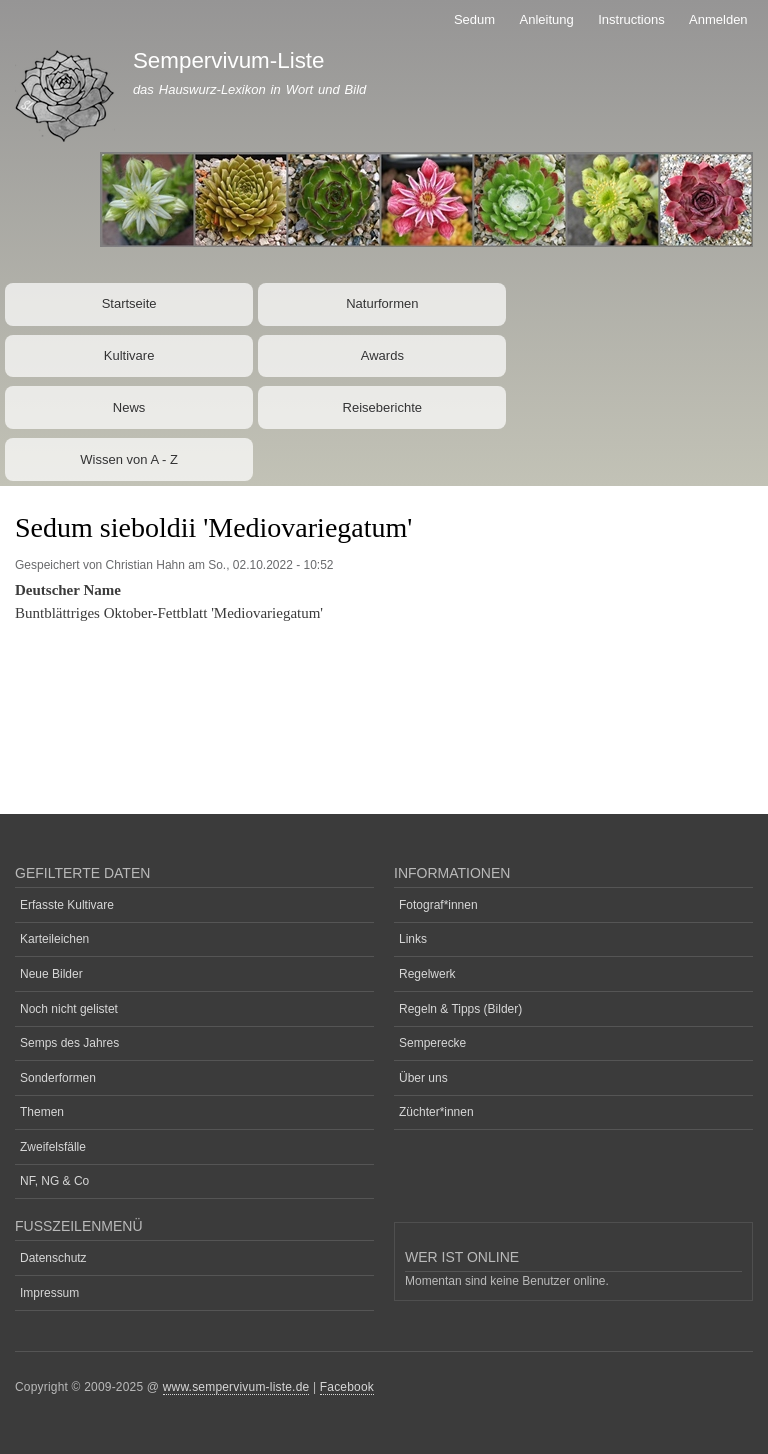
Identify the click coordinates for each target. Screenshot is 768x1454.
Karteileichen (54, 939)
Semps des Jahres (69, 1043)
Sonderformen (58, 1078)
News (129, 407)
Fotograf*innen (438, 905)
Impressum (49, 1293)
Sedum (474, 19)
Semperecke (432, 1043)
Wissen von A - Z (129, 459)
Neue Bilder (51, 974)
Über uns (423, 1078)
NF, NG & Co (54, 1181)
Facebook (347, 1387)
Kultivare (129, 355)
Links (413, 939)
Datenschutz (53, 1258)
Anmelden (718, 19)
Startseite (129, 303)
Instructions (631, 19)
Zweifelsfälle (53, 1147)
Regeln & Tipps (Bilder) (460, 1009)
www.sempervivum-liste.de (236, 1387)
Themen (42, 1112)
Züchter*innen (436, 1112)
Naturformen (382, 303)
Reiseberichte (383, 407)
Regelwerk (427, 974)
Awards (382, 355)
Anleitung (547, 19)
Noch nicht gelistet (69, 1009)
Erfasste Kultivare (67, 905)
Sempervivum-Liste (229, 60)
